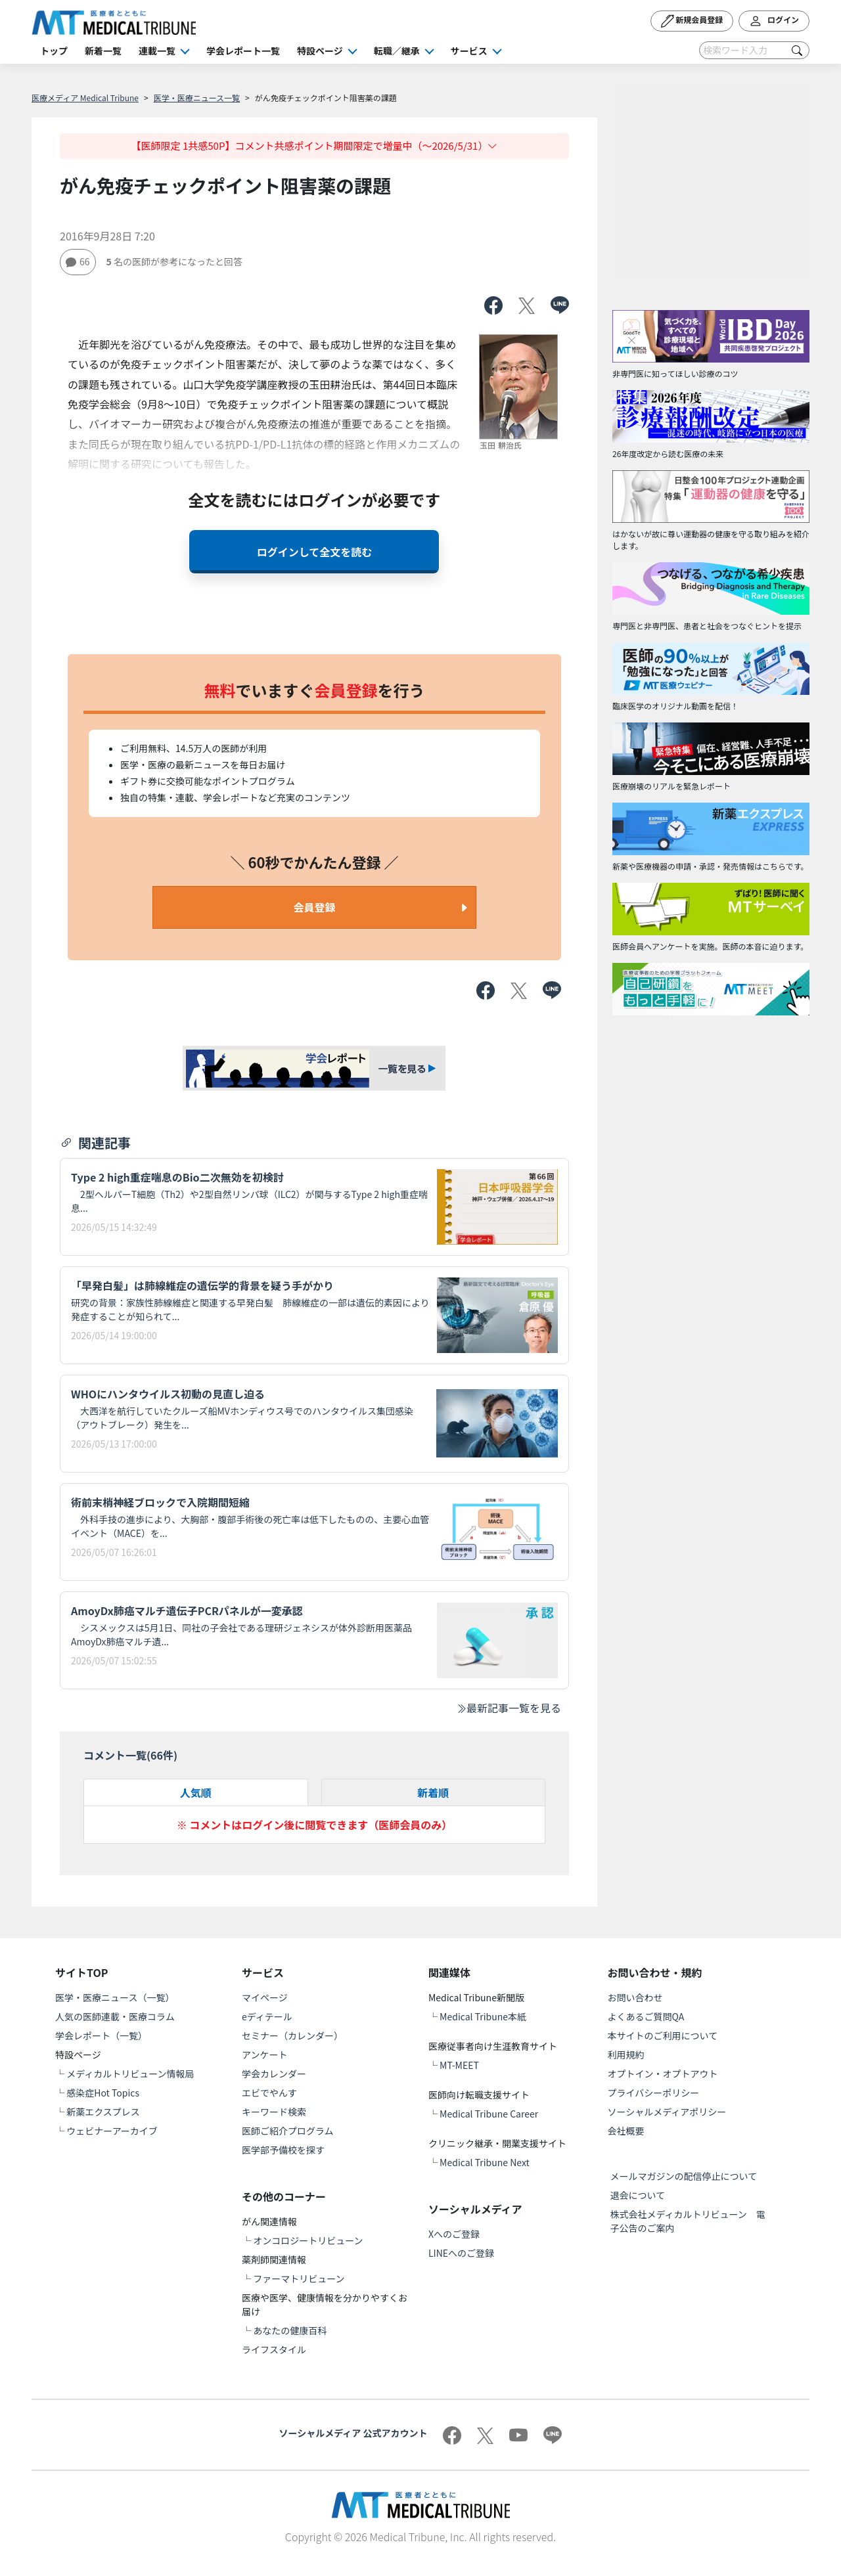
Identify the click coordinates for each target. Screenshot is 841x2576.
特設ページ (320, 50)
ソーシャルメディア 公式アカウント (353, 2432)
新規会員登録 (692, 21)
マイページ (265, 1997)
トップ (54, 50)
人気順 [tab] (196, 1792)
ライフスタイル (274, 2349)
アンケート (264, 2054)
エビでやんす (269, 2092)
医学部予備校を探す (283, 2149)
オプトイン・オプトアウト (663, 2073)
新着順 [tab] (433, 1792)
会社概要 (626, 2130)
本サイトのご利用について (663, 2035)
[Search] (754, 50)
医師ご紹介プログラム (288, 2130)
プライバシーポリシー (654, 2092)
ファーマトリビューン (298, 2278)
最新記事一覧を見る (508, 1708)
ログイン (774, 21)
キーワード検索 (274, 2111)
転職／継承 (397, 50)
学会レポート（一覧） (101, 2035)
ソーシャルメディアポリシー (667, 2111)
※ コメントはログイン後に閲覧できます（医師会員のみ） (315, 1824)
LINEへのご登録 (461, 2252)
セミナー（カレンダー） (292, 2035)
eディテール (267, 2016)
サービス (469, 50)
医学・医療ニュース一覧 (197, 97)
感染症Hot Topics (102, 2092)
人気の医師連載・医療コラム (115, 2016)
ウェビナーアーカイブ (112, 2130)
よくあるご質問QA (646, 2016)
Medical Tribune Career (489, 2113)
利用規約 (626, 2054)
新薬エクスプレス (103, 2111)
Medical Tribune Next (485, 2162)
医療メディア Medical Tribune (85, 97)
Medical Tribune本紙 (483, 2016)
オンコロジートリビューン (308, 2240)
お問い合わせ (635, 1997)
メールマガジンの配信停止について (684, 2176)
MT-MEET (459, 2065)
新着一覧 (103, 50)
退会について (638, 2195)
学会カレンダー (274, 2073)
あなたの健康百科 (290, 2330)
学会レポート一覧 (243, 50)
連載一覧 (157, 50)
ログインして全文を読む (315, 552)
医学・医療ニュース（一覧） (114, 1997)
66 (78, 261)
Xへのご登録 (454, 2233)
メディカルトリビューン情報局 (130, 2073)
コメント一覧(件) (130, 1755)
